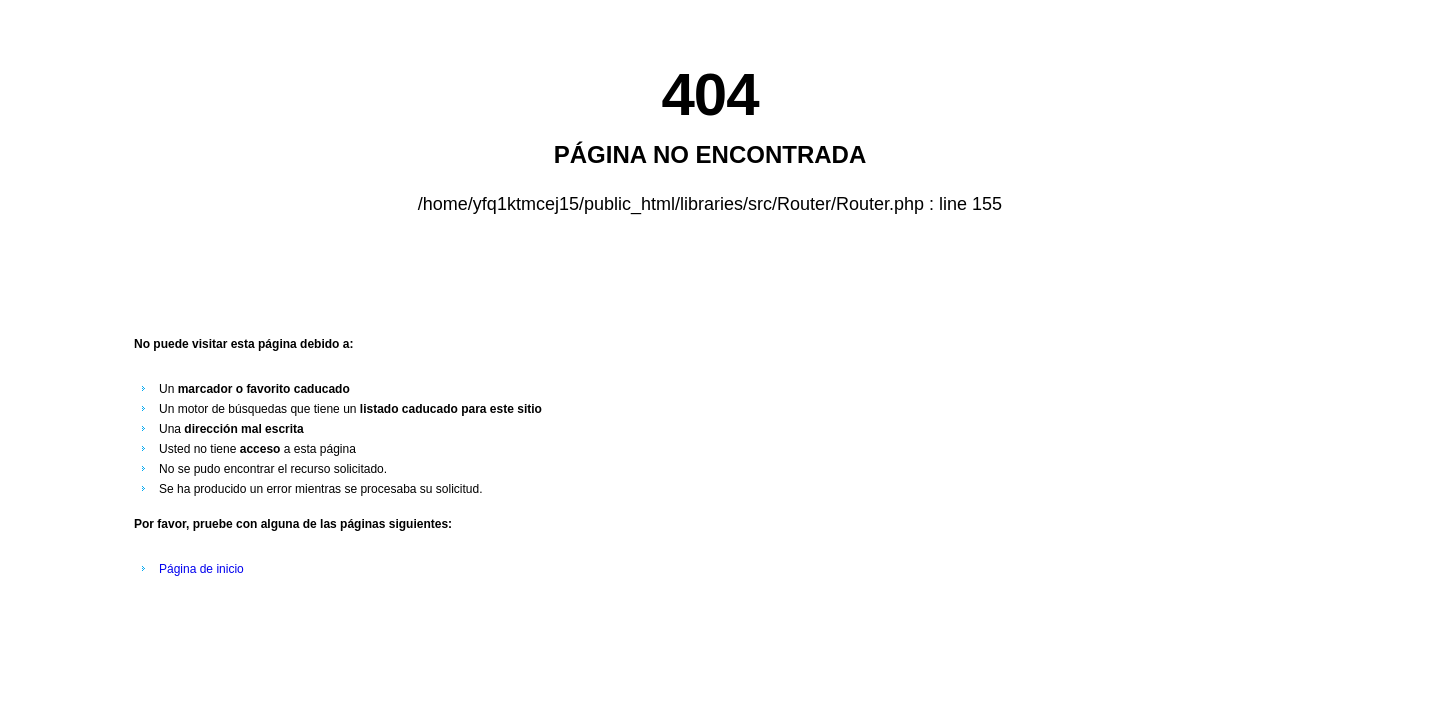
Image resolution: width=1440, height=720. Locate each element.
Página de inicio (201, 569)
